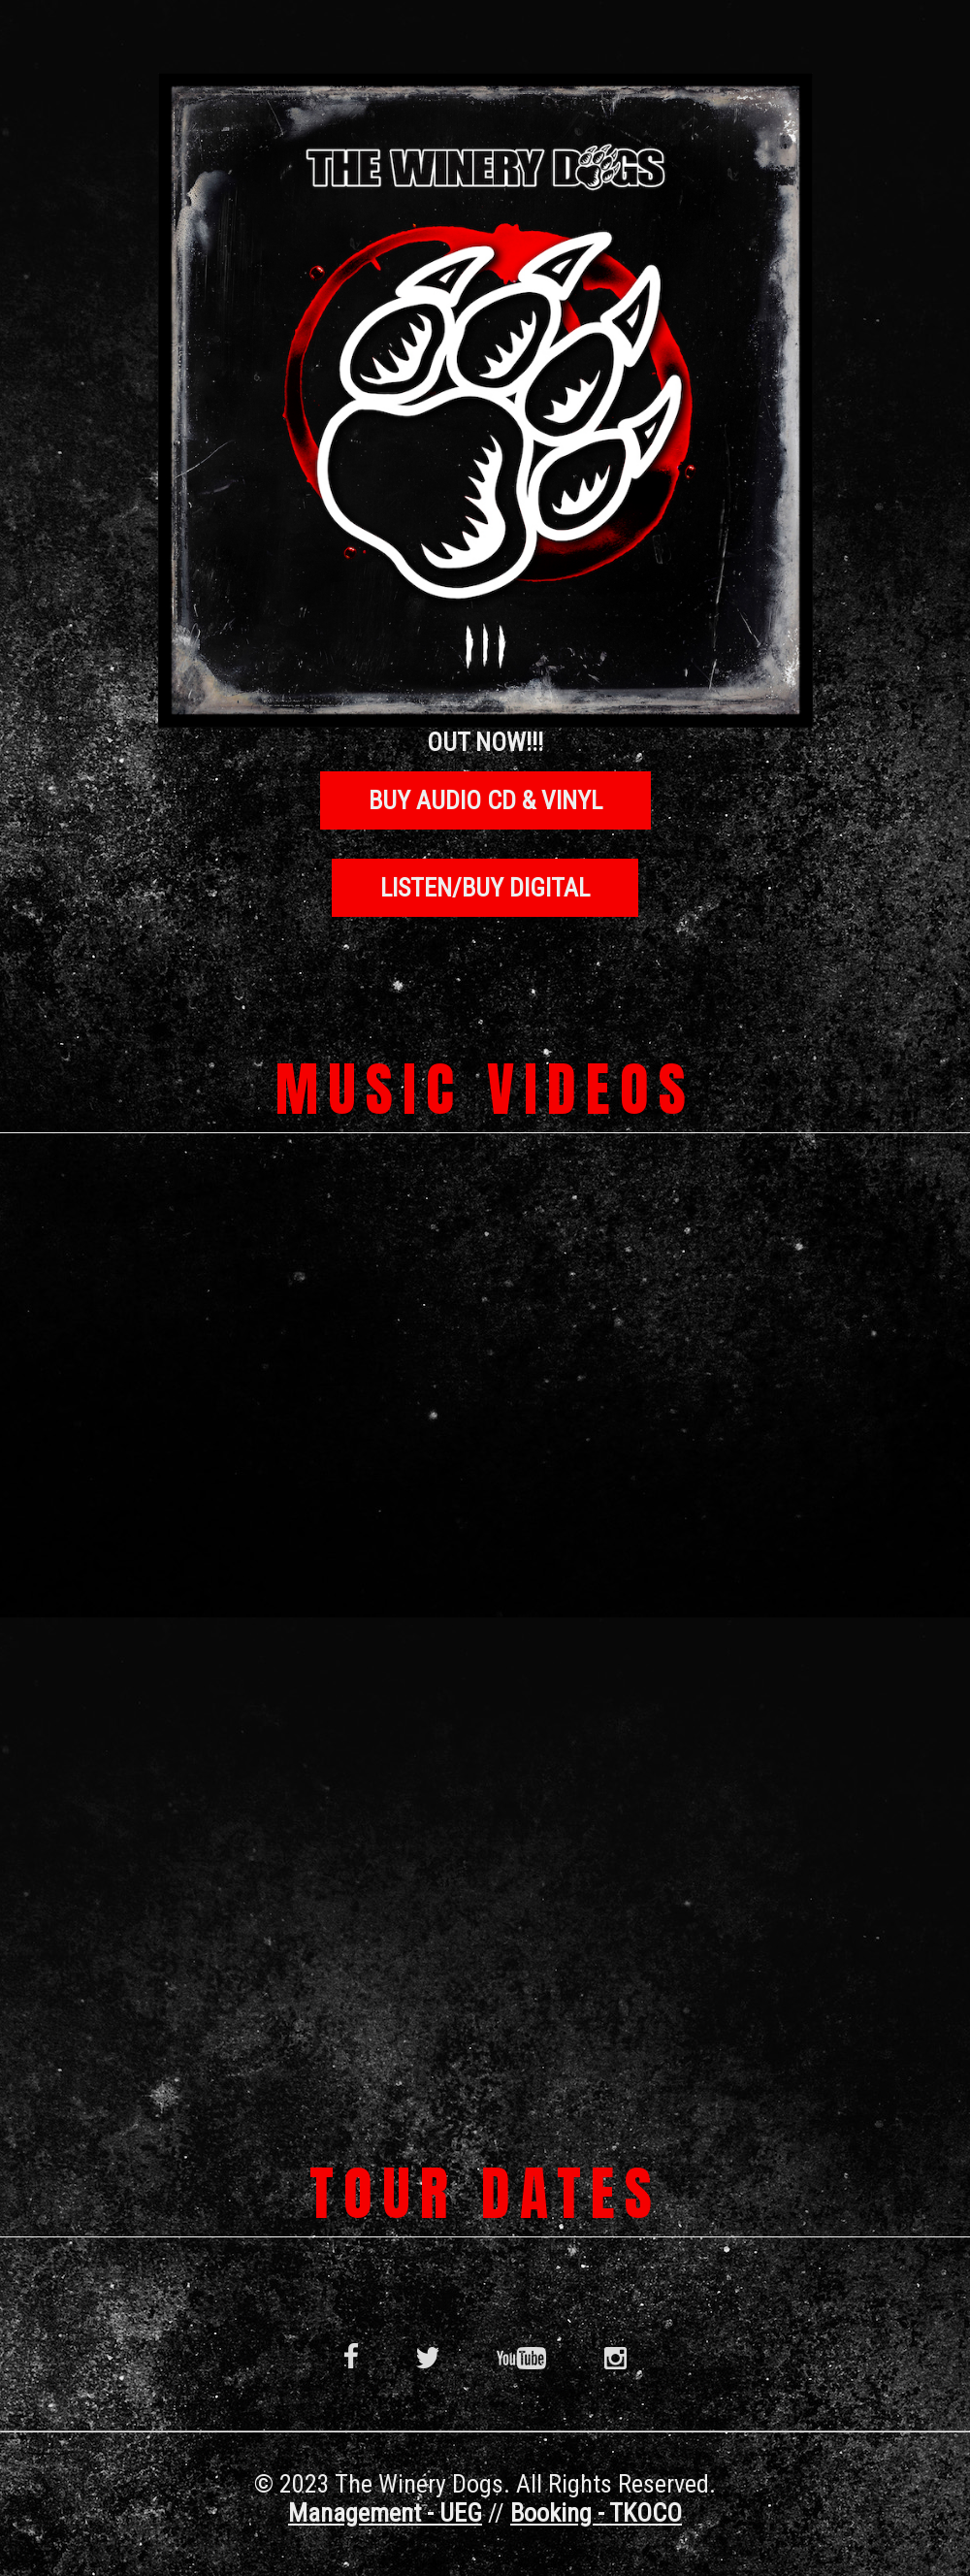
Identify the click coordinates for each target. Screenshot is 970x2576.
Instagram (615, 2356)
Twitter (427, 2356)
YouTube (521, 2356)
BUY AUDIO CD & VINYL (485, 800)
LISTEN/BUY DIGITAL (485, 887)
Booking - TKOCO (596, 2512)
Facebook (351, 2356)
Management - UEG (385, 2512)
